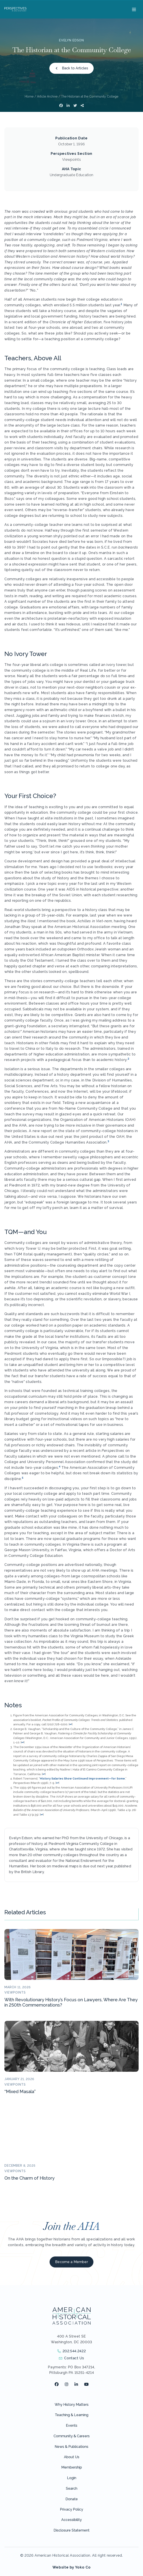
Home (29, 96)
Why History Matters (72, 2404)
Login (71, 2478)
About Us (71, 2457)
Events (71, 2425)
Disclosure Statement (71, 2530)
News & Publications (71, 2447)
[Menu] (133, 9)
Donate (71, 2499)
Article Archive (47, 96)
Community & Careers (72, 2436)
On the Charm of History (29, 2178)
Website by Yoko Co (71, 2567)
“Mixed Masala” (20, 2091)
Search (71, 2488)
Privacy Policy (71, 2509)
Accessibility (71, 2520)
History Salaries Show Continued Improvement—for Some (82, 1778)
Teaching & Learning (71, 2415)
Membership (71, 2467)
